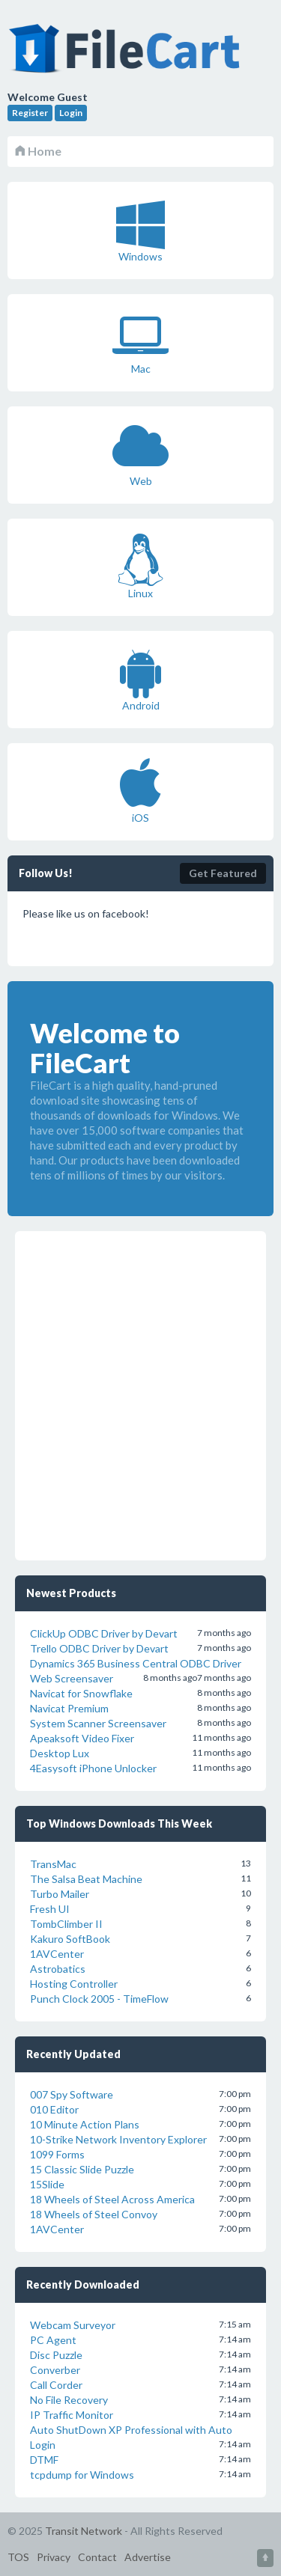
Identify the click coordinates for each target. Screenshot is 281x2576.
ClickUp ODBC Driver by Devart (104, 1633)
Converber (55, 2369)
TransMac (53, 1864)
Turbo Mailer (59, 1893)
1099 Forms (57, 2154)
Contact (97, 2557)
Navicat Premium (69, 1708)
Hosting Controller (74, 1983)
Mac (140, 342)
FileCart (127, 56)
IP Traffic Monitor (71, 2414)
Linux (140, 566)
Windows (140, 230)
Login (70, 112)
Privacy (53, 2557)
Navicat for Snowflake (81, 1693)
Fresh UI (50, 1908)
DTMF (44, 2459)
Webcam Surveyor (72, 2325)
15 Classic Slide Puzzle (82, 2169)
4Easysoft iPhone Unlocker (93, 1768)
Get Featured (223, 873)
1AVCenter (57, 1953)
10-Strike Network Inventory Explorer (118, 2139)
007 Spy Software (71, 2094)
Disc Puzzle (56, 2354)
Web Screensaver (71, 1678)
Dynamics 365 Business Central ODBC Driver (135, 1663)
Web (140, 454)
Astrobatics (57, 1968)
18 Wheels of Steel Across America (112, 2199)
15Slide (47, 2184)
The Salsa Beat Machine (86, 1879)
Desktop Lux (59, 1753)
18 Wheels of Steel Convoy (93, 2214)
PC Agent (53, 2340)
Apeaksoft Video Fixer (82, 1738)
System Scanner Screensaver (98, 1723)
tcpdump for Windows (82, 2474)
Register (30, 112)
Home (38, 151)
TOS (18, 2557)
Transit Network (83, 2530)
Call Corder (56, 2384)
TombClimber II (66, 1923)
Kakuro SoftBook (70, 1938)
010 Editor (54, 2109)
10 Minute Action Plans (84, 2124)
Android (140, 679)
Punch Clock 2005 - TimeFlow (99, 1998)
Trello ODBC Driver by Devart (99, 1648)
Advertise (147, 2557)
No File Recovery (69, 2399)
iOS (140, 791)
